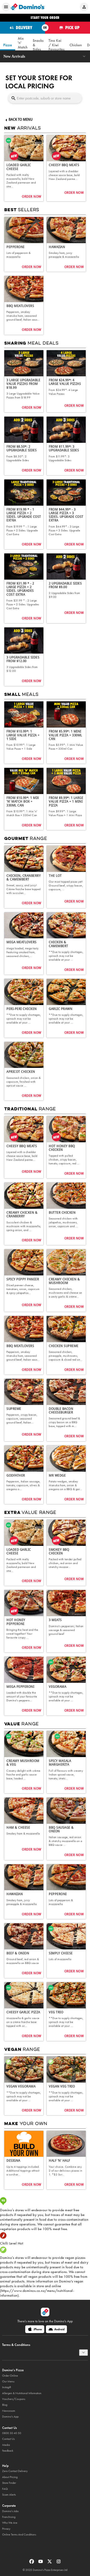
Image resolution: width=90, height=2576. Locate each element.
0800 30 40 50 (11, 2433)
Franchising (8, 2517)
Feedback (7, 2450)
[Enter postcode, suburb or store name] (45, 98)
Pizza (7, 45)
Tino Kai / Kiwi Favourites (56, 45)
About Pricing (10, 2477)
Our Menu (8, 2381)
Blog (4, 2405)
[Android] (56, 2329)
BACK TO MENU (20, 120)
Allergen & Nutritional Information (21, 2393)
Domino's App (10, 2416)
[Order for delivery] (22, 28)
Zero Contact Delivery (15, 2471)
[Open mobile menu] (6, 7)
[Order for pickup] (67, 28)
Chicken (75, 45)
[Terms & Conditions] (83, 2352)
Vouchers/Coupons (13, 2399)
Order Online (10, 2375)
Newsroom (8, 2411)
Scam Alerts (9, 2494)
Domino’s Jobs (10, 2511)
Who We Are (9, 2523)
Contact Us (8, 2439)
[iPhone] (34, 2329)
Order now (31, 197)
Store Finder (9, 2483)
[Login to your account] (84, 7)
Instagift (6, 2387)
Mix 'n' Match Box (23, 45)
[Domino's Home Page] (27, 7)
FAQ (5, 2489)
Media (6, 2445)
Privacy (6, 2529)
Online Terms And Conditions (19, 2534)
